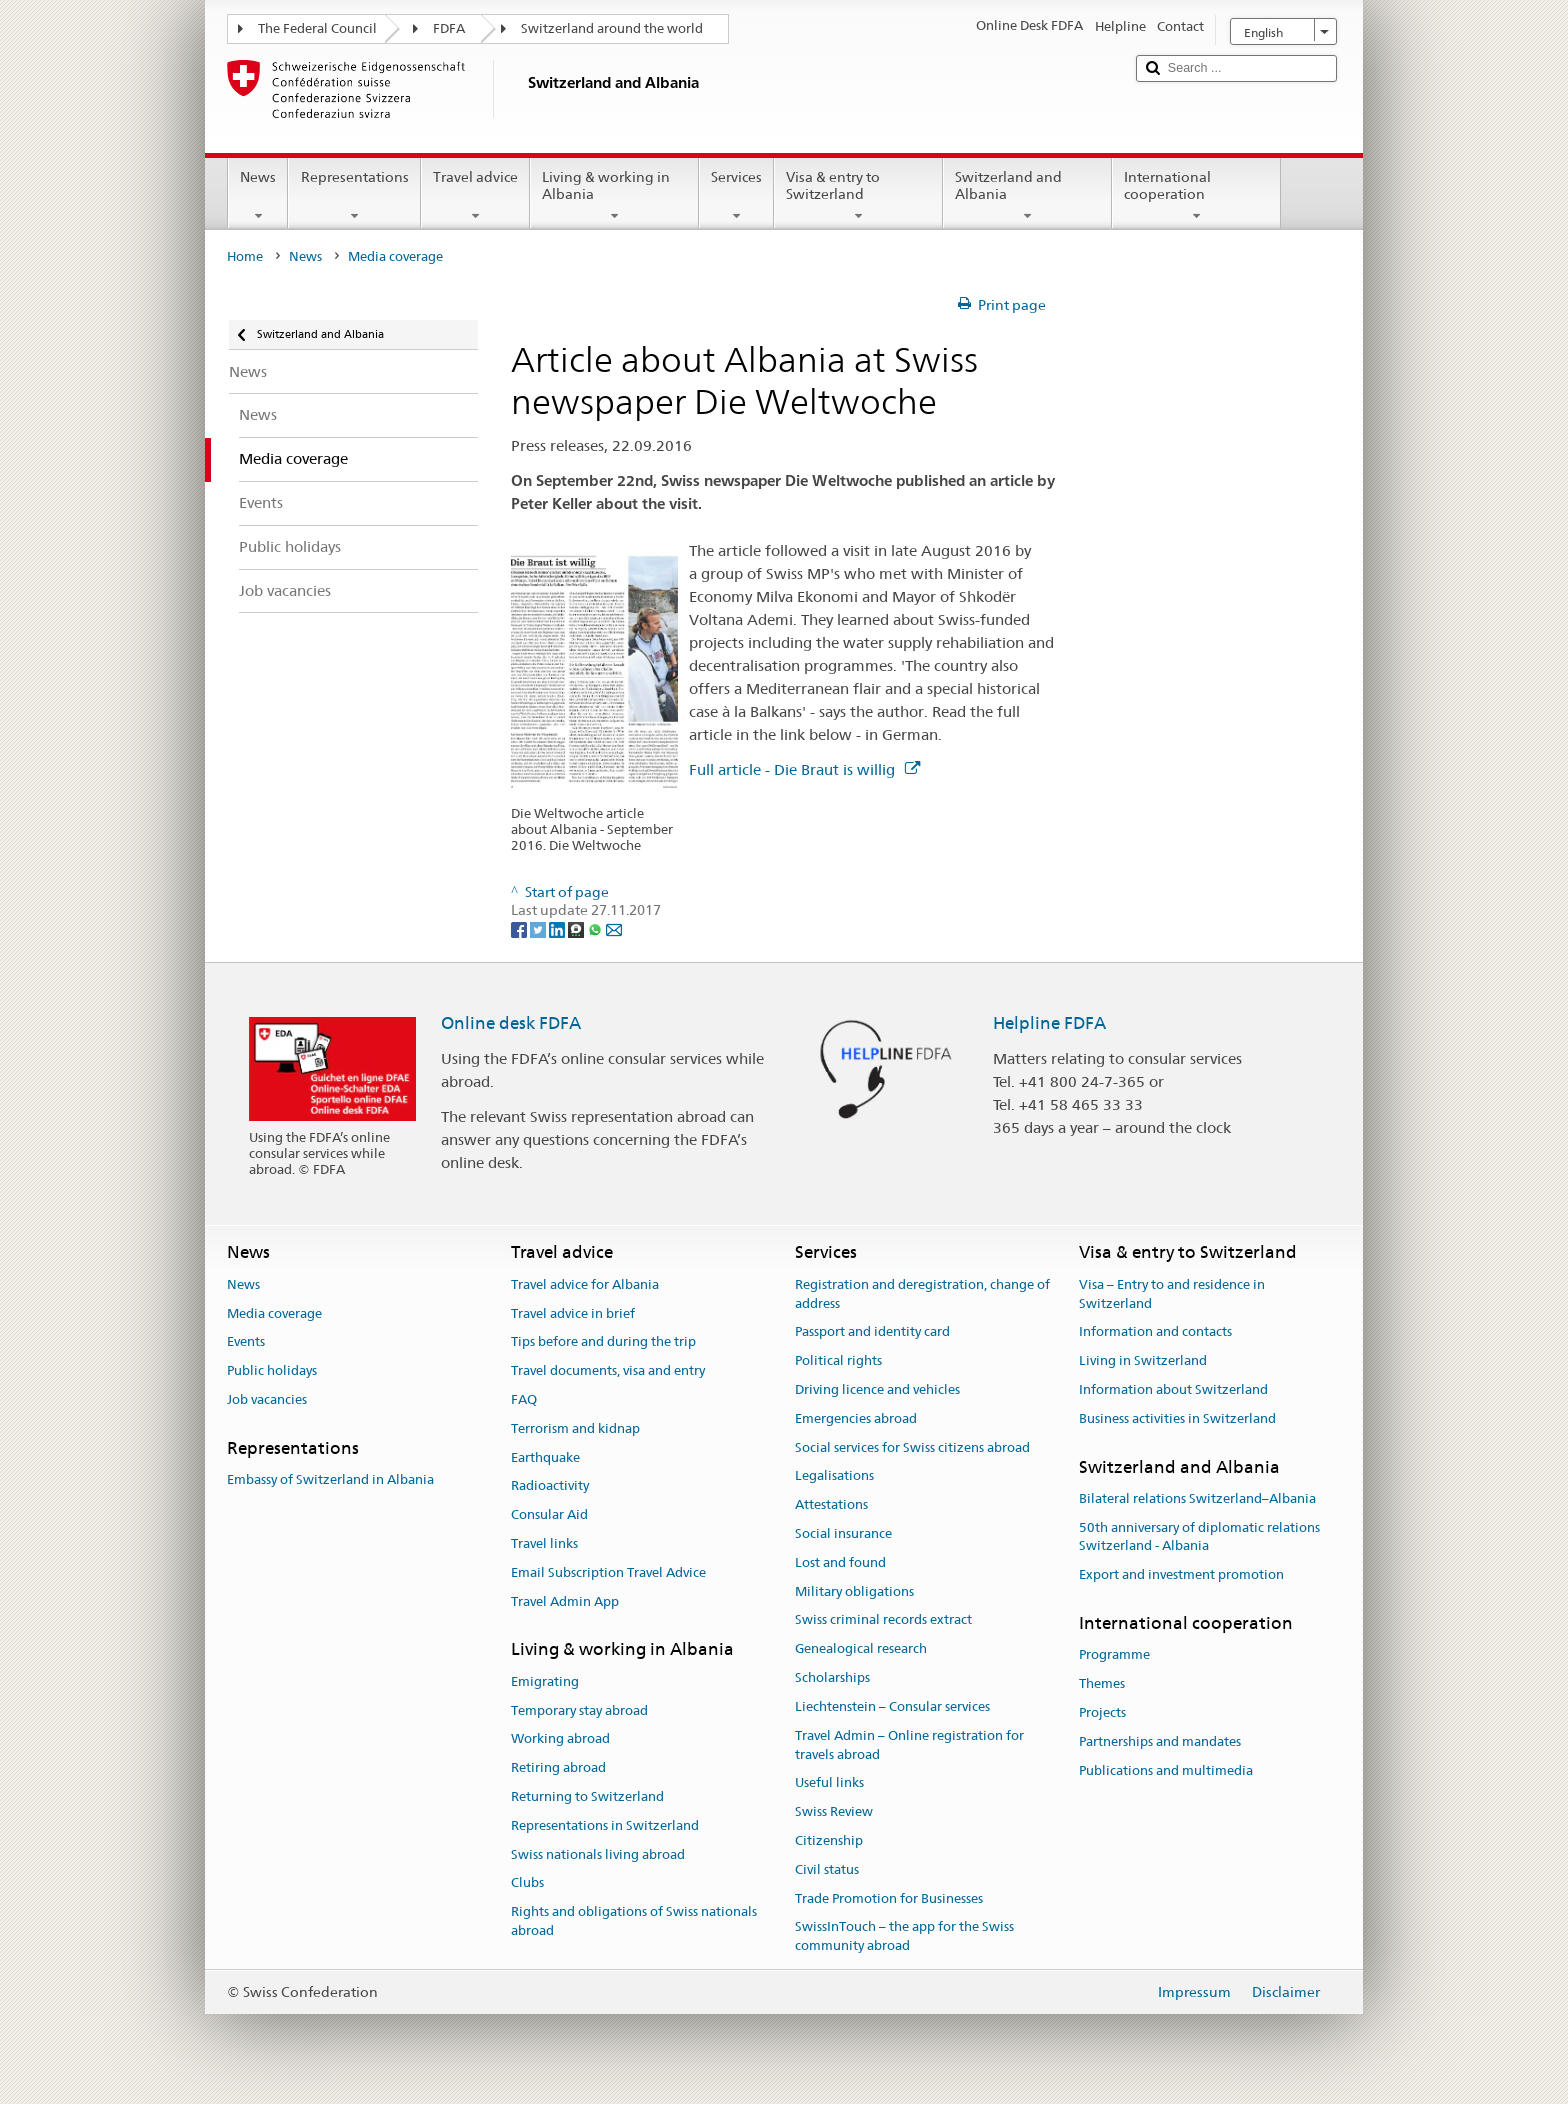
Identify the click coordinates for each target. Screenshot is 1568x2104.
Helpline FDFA (1049, 1023)
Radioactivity (550, 1486)
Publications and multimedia (1166, 1770)
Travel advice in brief (573, 1313)
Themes (1102, 1683)
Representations (354, 196)
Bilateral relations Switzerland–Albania (1197, 1498)
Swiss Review (834, 1811)
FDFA (449, 28)
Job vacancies (267, 1399)
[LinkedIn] (558, 929)
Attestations (831, 1504)
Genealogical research (861, 1649)
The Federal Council (317, 28)
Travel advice (475, 196)
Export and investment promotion (1181, 1575)
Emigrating (545, 1681)
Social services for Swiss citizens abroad (912, 1447)
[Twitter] (539, 929)
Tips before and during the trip (603, 1342)
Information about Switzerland (1173, 1389)
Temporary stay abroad (579, 1710)
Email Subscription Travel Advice (608, 1572)
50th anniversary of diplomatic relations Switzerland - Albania (1199, 1537)
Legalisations (834, 1476)
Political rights (838, 1360)
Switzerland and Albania (1027, 196)
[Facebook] (520, 929)
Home (245, 256)
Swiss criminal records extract (883, 1620)
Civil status (827, 1869)
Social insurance (843, 1533)
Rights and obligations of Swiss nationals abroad (634, 1921)
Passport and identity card (872, 1332)
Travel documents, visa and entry (608, 1370)
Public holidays (272, 1370)
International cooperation (1196, 196)
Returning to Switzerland (587, 1796)
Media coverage (274, 1313)
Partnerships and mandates (1160, 1741)
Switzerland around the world (612, 28)
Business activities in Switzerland (1177, 1418)
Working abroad (560, 1739)
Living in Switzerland (1143, 1360)
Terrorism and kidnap (575, 1428)
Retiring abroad (558, 1767)
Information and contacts (1155, 1332)
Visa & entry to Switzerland (858, 196)
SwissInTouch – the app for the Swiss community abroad (904, 1937)
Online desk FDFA (511, 1023)
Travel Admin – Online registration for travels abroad (909, 1745)
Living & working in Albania (614, 196)
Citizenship (829, 1840)
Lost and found (840, 1562)
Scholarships (832, 1677)
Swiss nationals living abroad (598, 1854)
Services (736, 196)
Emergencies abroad (856, 1418)
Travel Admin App (565, 1601)
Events (246, 1342)
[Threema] (577, 929)
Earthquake (545, 1457)
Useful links (829, 1783)
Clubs (527, 1883)
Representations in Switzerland (605, 1825)
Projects (1102, 1712)
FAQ (524, 1399)
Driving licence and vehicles (877, 1389)
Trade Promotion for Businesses (889, 1898)
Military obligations (854, 1591)
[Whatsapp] (596, 929)
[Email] (614, 929)
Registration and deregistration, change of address (922, 1294)
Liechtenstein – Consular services (892, 1706)
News (258, 196)
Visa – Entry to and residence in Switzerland (1172, 1294)
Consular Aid (549, 1514)
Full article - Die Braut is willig (804, 769)
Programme (1114, 1655)
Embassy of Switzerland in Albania (330, 1479)
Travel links (544, 1543)
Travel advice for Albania (585, 1284)
